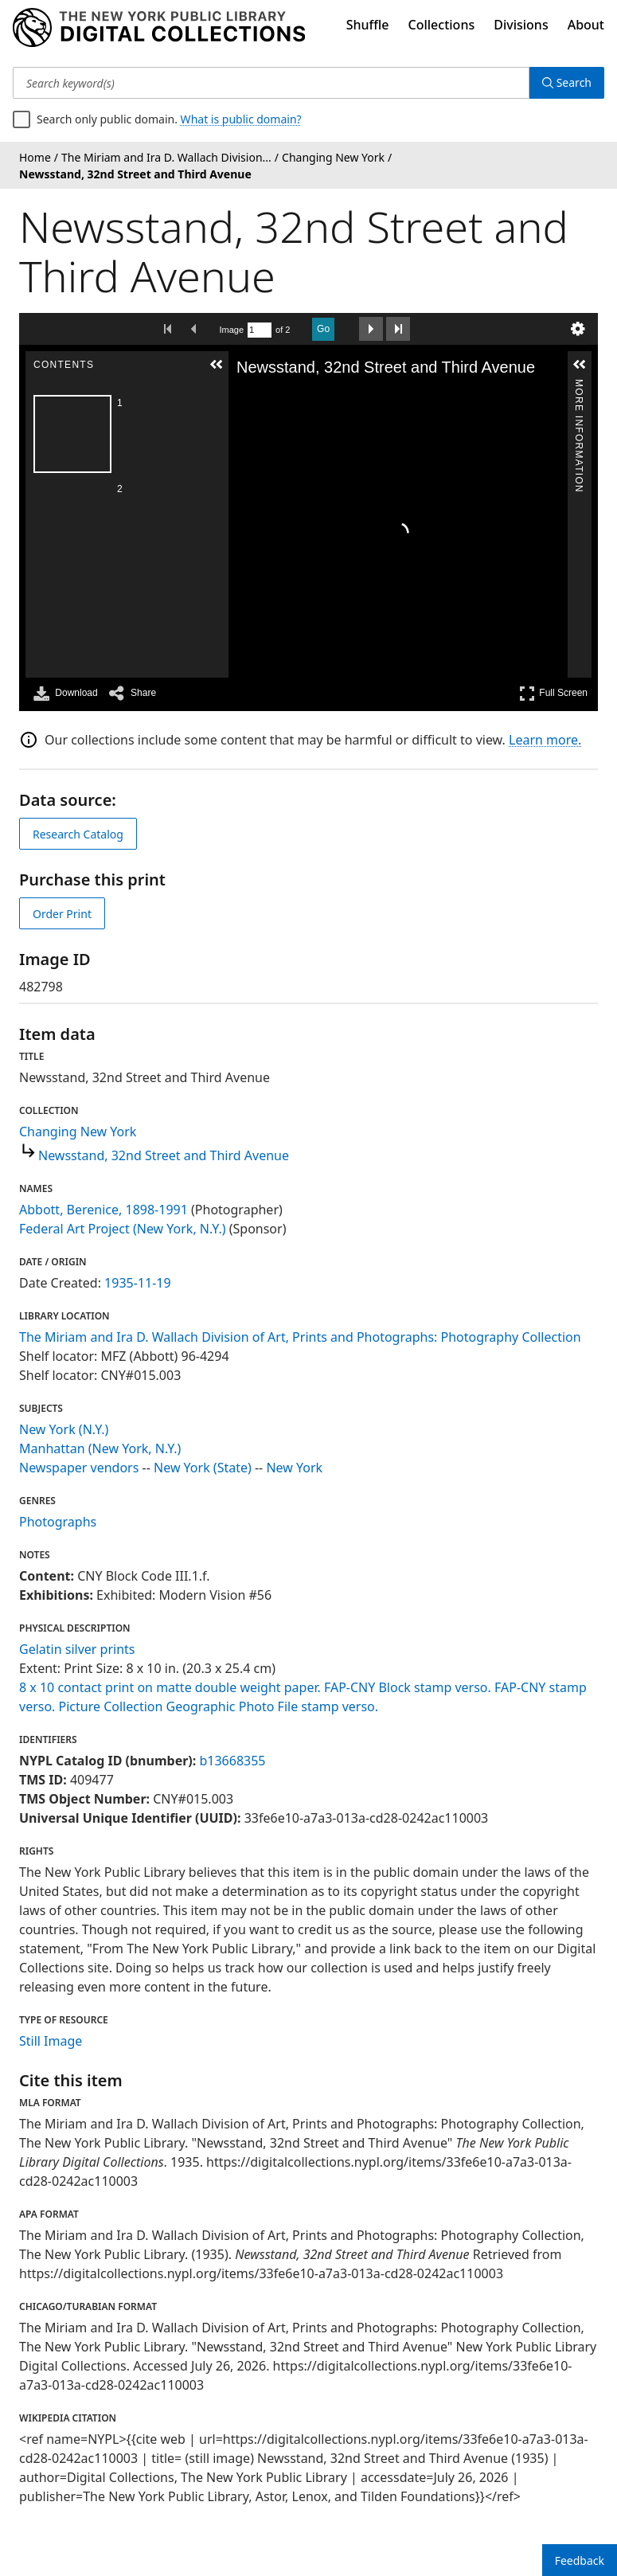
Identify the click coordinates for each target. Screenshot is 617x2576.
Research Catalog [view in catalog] (78, 834)
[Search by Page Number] (259, 330)
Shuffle (367, 24)
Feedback (579, 2560)
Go (323, 328)
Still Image (50, 2041)
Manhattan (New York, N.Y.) (100, 1448)
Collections (441, 24)
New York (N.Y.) (63, 1429)
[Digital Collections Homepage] (159, 28)
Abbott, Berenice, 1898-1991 (103, 1209)
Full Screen (553, 693)
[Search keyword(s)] (271, 83)
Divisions (521, 24)
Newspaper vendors (79, 1467)
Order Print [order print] (62, 913)
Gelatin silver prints (77, 1649)
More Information (578, 386)
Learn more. (545, 740)
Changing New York (77, 1131)
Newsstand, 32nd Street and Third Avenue (163, 1155)
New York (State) (203, 1467)
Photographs (57, 1521)
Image (232, 329)
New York (294, 1467)
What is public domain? (241, 119)
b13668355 (232, 1760)
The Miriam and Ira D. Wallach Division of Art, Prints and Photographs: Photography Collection (300, 1337)
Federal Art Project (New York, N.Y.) (122, 1228)
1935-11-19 (137, 1283)
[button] (217, 365)
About (586, 24)
